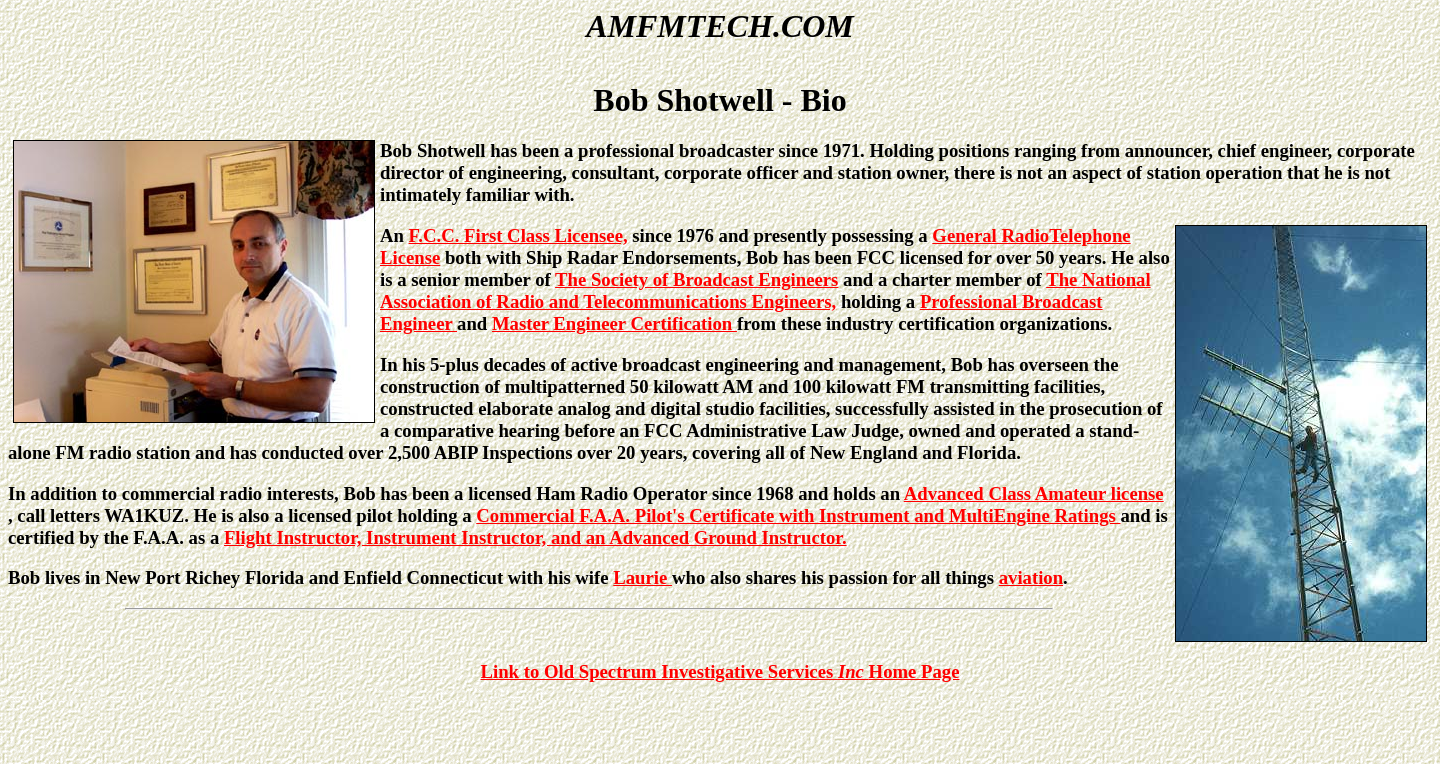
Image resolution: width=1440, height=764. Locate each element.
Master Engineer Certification (614, 323)
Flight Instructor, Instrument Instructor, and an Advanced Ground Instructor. (535, 537)
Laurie (642, 577)
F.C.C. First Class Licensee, (518, 235)
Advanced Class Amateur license (1034, 493)
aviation (1031, 577)
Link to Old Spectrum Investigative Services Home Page (720, 671)
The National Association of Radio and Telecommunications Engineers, (765, 290)
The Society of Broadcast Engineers (696, 279)
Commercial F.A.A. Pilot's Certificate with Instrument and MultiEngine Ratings (798, 515)
